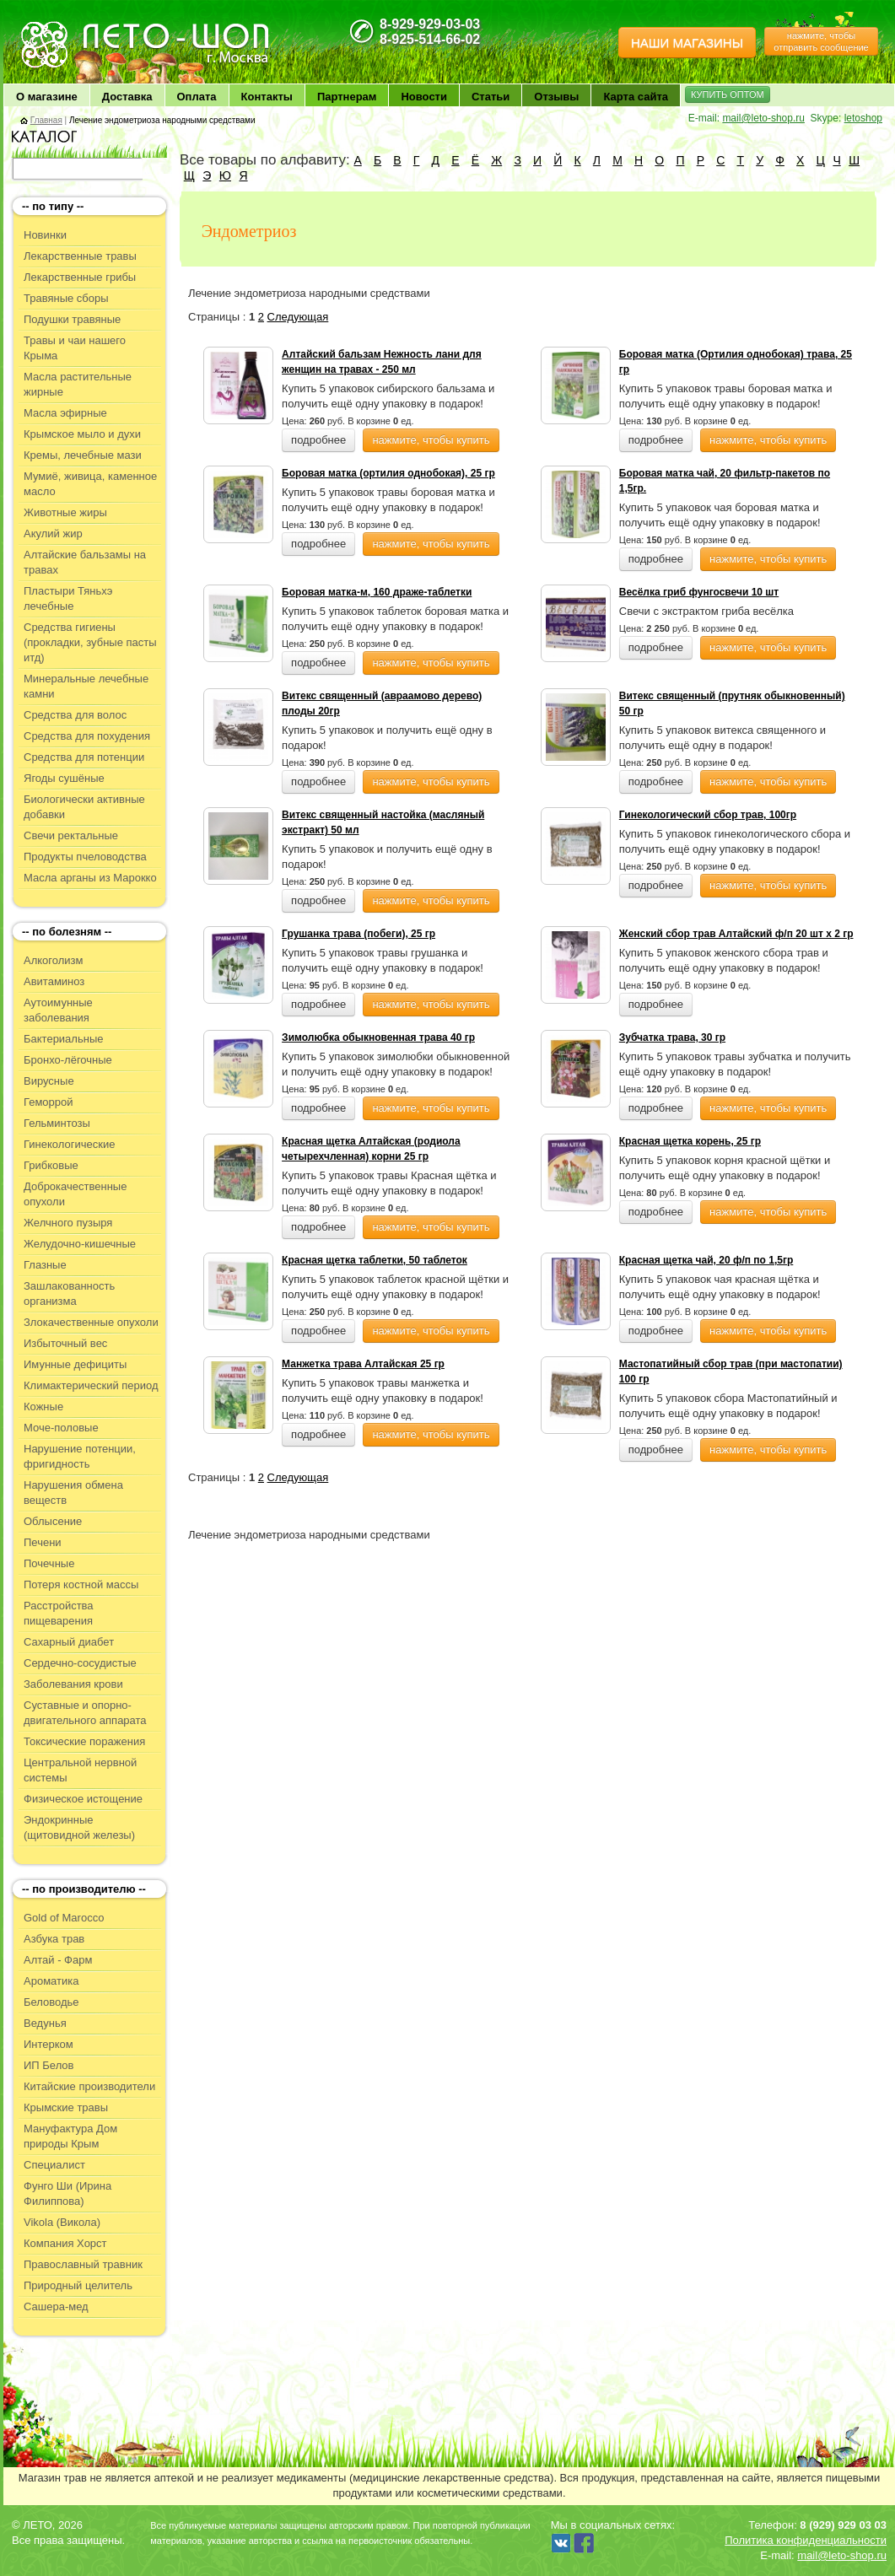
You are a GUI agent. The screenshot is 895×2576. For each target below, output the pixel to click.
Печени (43, 1542)
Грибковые (51, 1165)
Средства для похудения (87, 736)
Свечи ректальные (71, 835)
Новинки (45, 235)
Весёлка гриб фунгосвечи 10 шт (699, 592)
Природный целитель (78, 2285)
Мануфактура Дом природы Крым (70, 2136)
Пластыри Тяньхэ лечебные (68, 598)
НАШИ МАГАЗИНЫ (687, 42)
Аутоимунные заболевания (58, 1010)
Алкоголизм (53, 960)
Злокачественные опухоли (91, 1322)
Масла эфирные (65, 413)
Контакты (267, 96)
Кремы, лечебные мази (83, 455)
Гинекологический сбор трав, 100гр (707, 815)
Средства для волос (75, 715)
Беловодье (51, 2002)
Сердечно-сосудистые (80, 1663)
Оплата (197, 96)
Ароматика (51, 1981)
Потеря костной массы (81, 1584)
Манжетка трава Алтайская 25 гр (363, 1364)
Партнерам (347, 96)
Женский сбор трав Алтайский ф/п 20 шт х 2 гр (736, 934)
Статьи (491, 96)
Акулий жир (53, 533)
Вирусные (49, 1081)
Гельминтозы (57, 1123)
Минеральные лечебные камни (86, 686)
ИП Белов (49, 2065)
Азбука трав (54, 1938)
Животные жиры (65, 512)
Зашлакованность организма (69, 1293)
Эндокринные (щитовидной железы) (79, 1827)
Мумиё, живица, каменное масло (90, 484)
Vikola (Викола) (62, 2222)
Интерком (48, 2044)
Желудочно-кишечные (80, 1243)
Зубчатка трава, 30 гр (672, 1037)
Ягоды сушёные (64, 778)
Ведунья (45, 2023)
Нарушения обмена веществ (73, 1492)
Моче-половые (61, 1427)
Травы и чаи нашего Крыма (75, 348)
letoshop (863, 118)
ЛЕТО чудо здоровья (61, 25)
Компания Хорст (65, 2243)
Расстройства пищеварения (59, 1613)
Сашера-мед (56, 2306)
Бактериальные (63, 1038)
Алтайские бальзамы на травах (85, 562)
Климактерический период (91, 1385)
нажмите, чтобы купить (430, 440)
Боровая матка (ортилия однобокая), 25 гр (388, 473)
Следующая (298, 316)
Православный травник (83, 2264)
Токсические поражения (84, 1741)
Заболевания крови (73, 1684)
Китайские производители (89, 2086)
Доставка (127, 96)
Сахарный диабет (69, 1642)
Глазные (45, 1264)
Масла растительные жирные (78, 384)
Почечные (49, 1563)
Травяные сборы (66, 298)
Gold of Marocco (64, 1917)
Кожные (43, 1406)
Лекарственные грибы (80, 277)
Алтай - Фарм (58, 1960)
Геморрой (48, 1102)
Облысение (53, 1521)
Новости (424, 96)
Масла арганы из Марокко (90, 877)
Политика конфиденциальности (806, 2540)
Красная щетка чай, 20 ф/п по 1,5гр (706, 1260)
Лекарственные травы (80, 256)
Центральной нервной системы (80, 1770)
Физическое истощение (83, 1798)
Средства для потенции (84, 757)
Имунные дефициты (75, 1364)
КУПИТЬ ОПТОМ (727, 94)
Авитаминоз (54, 981)
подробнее (318, 440)
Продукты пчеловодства (85, 856)
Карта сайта (635, 96)
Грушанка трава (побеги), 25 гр (358, 934)
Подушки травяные (72, 319)
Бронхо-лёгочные (68, 1060)
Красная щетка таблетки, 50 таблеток (374, 1260)
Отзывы (556, 96)
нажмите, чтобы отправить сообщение (821, 41)
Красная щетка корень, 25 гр (690, 1141)
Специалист (54, 2164)
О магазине (47, 96)
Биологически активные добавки (84, 807)
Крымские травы (66, 2107)
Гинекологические (69, 1144)
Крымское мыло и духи (82, 434)
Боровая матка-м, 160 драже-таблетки (377, 592)
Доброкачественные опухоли (75, 1194)
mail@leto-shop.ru (763, 118)
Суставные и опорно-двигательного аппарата (85, 1713)
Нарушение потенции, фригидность (80, 1456)
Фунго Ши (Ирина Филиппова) (67, 2193)
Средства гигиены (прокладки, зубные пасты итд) (90, 642)
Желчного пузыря (68, 1222)
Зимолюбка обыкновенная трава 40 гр (378, 1037)
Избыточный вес (65, 1343)
